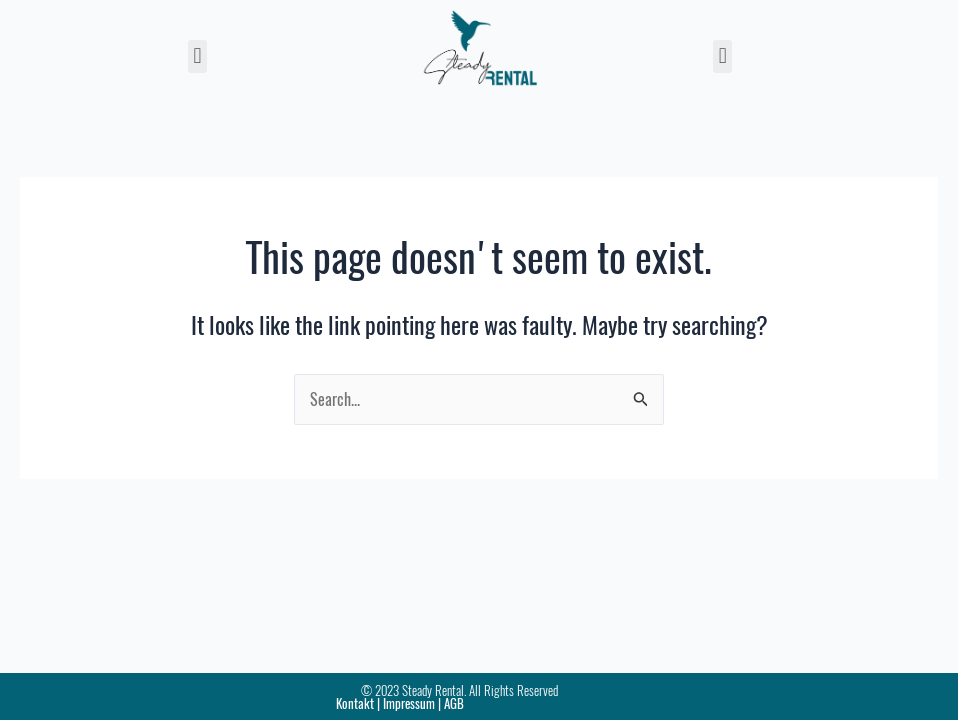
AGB (454, 703)
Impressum (409, 703)
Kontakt (355, 703)
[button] (197, 56)
